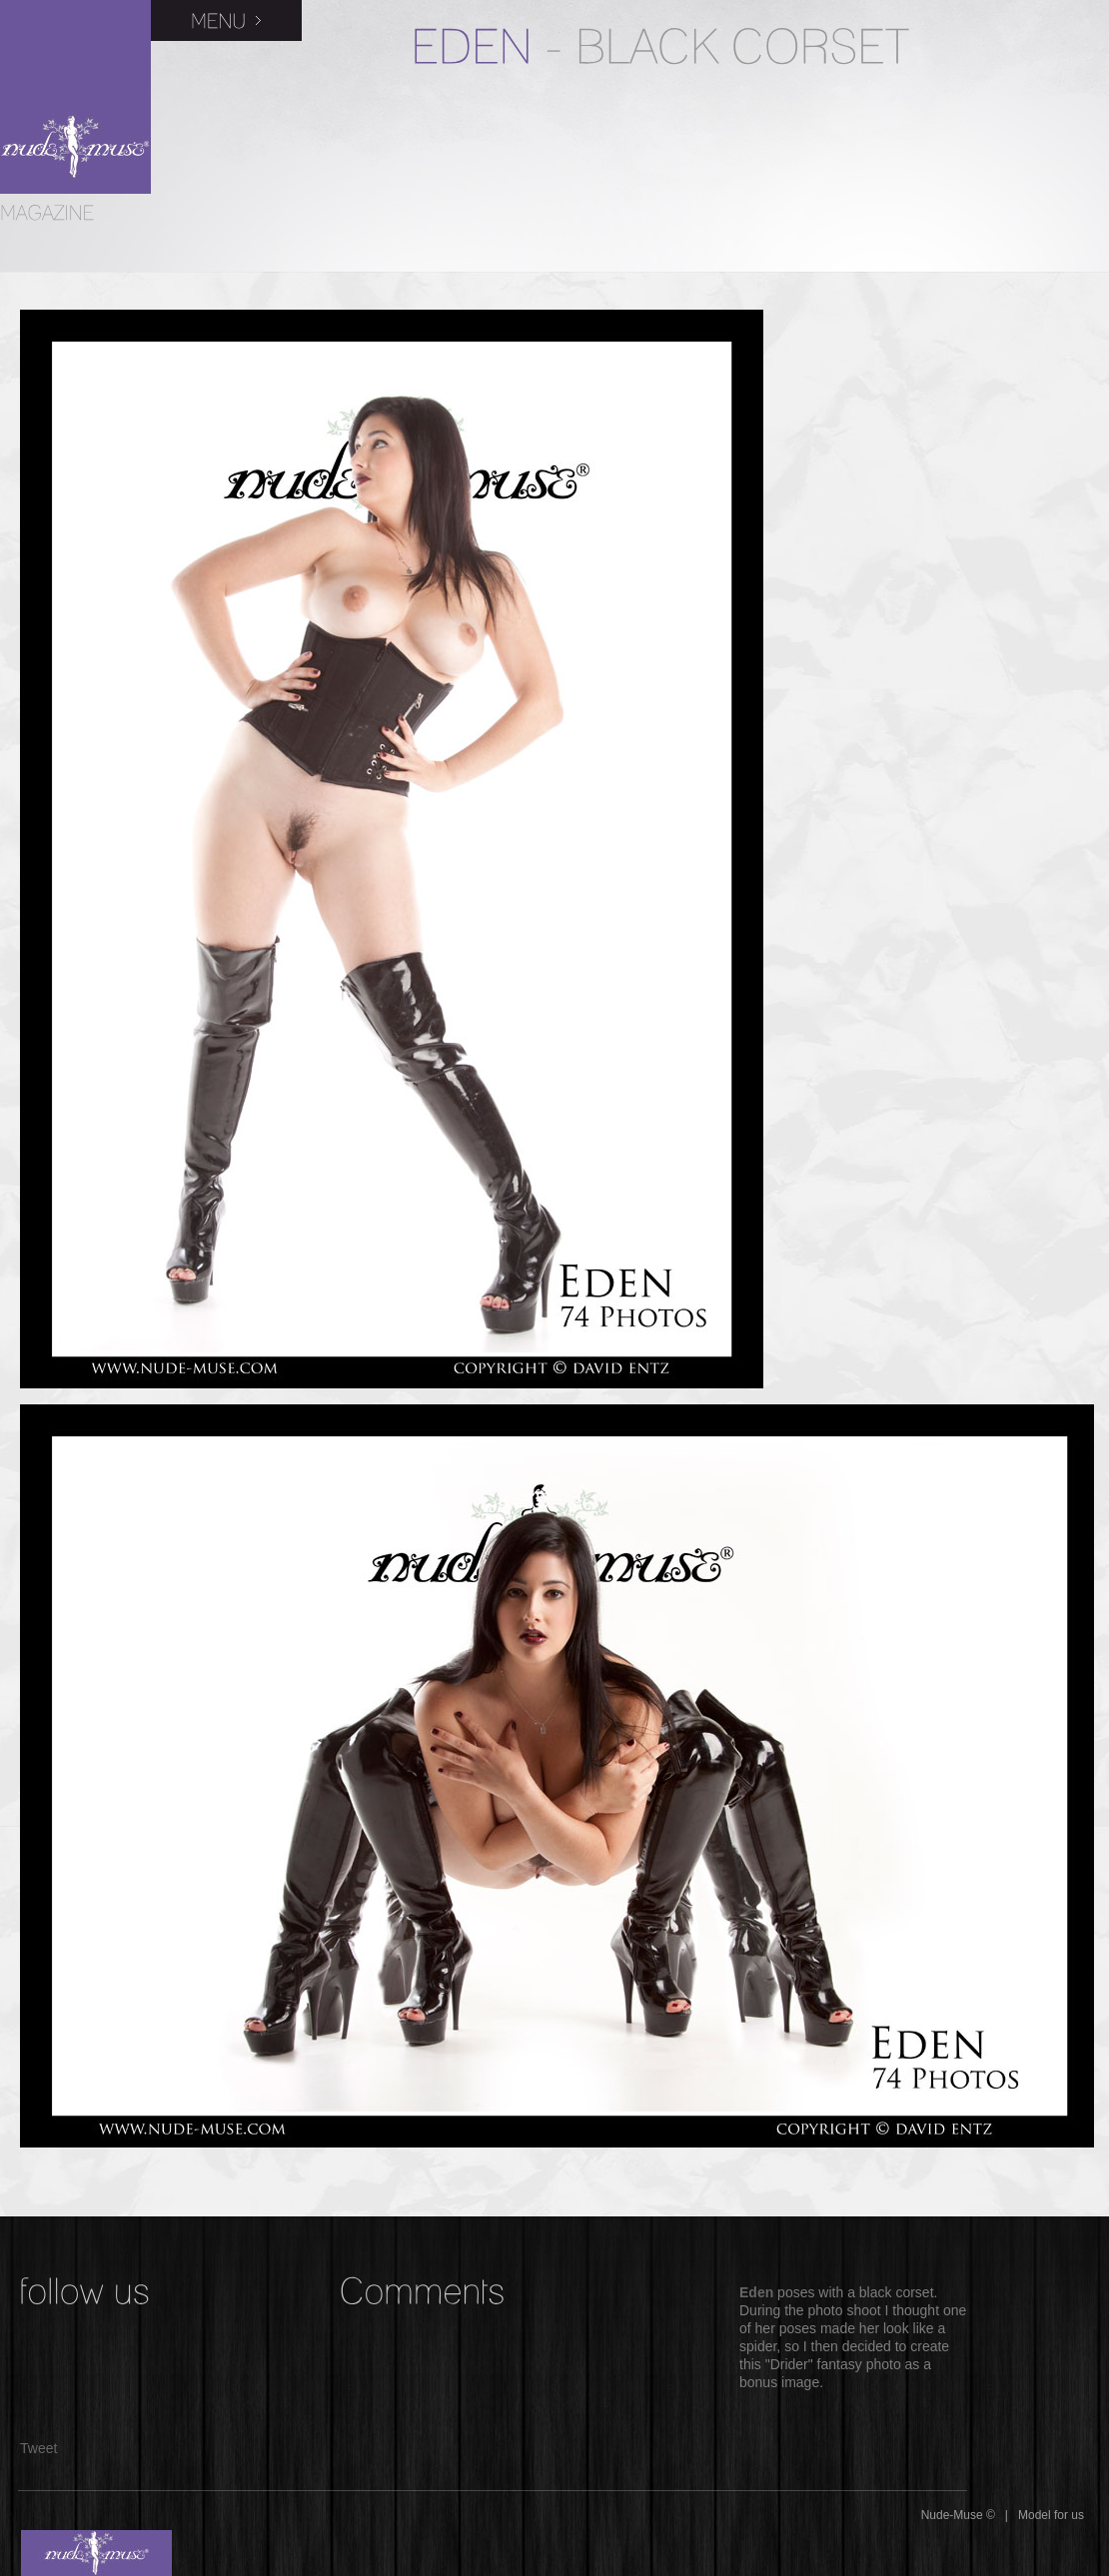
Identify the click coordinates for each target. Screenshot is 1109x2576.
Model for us (1051, 2515)
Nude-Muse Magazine (75, 97)
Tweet (38, 2448)
